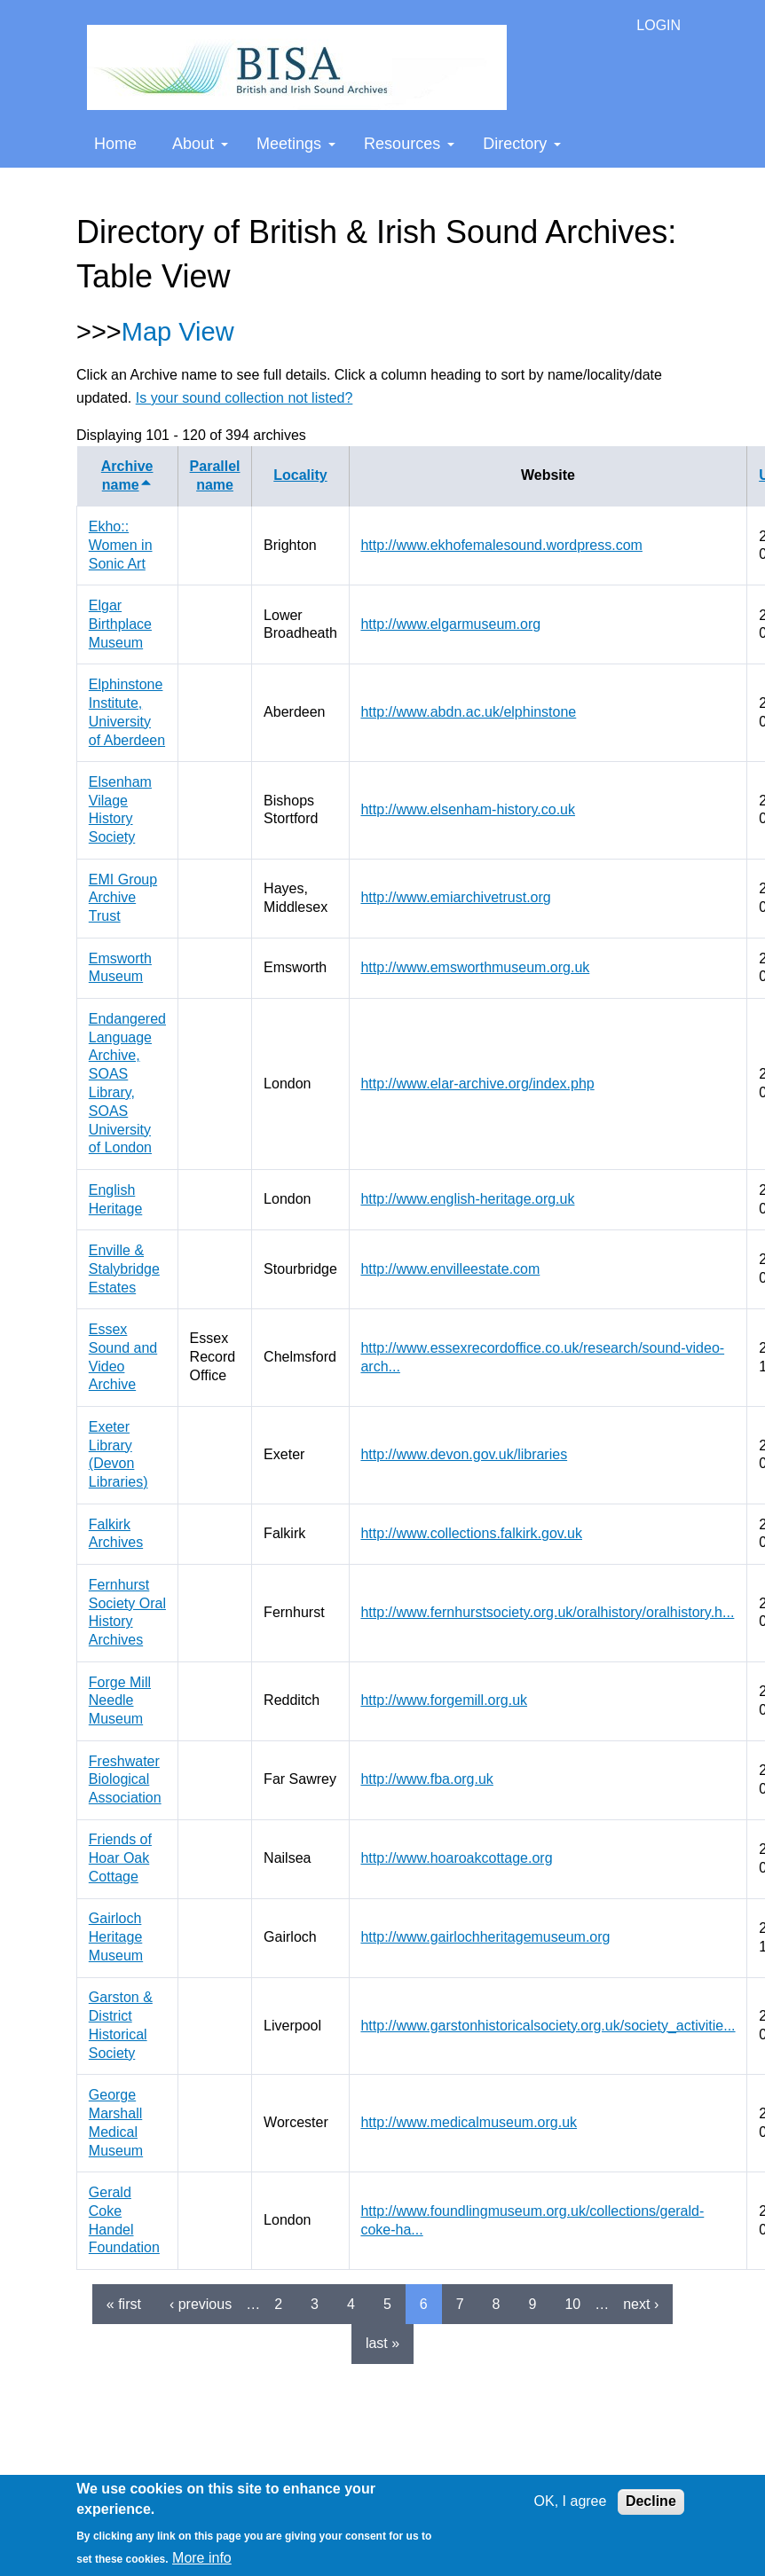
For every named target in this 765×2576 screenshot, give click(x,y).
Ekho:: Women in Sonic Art (121, 545)
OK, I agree (570, 2501)
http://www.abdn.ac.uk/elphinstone (468, 711)
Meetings (295, 144)
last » (382, 2343)
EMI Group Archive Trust (123, 898)
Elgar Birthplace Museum (120, 624)
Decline (651, 2501)
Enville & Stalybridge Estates (124, 1269)
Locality (300, 475)
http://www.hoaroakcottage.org (456, 1857)
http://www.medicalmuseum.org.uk (468, 2122)
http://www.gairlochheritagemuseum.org (485, 1936)
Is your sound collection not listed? (244, 397)
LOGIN (658, 25)
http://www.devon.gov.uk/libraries (463, 1454)
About (200, 144)
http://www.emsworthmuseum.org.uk (474, 967)
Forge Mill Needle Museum (120, 1701)
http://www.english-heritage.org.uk (467, 1198)
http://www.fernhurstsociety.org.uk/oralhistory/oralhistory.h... (547, 1612)
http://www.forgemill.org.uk (443, 1700)
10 (572, 2304)
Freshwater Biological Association (125, 1780)
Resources (409, 144)
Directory (522, 144)
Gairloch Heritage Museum (116, 1937)
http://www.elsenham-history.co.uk (467, 809)
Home (115, 144)
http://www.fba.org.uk (426, 1779)
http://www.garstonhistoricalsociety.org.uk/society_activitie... (547, 2025)
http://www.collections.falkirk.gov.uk (471, 1533)
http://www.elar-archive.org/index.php (477, 1083)
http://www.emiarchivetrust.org (455, 897)
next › (641, 2304)
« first (123, 2304)
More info (202, 2557)
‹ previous (201, 2304)
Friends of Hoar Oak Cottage (120, 1858)
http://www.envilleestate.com (450, 1268)
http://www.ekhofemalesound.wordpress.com (501, 545)
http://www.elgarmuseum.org (450, 624)
